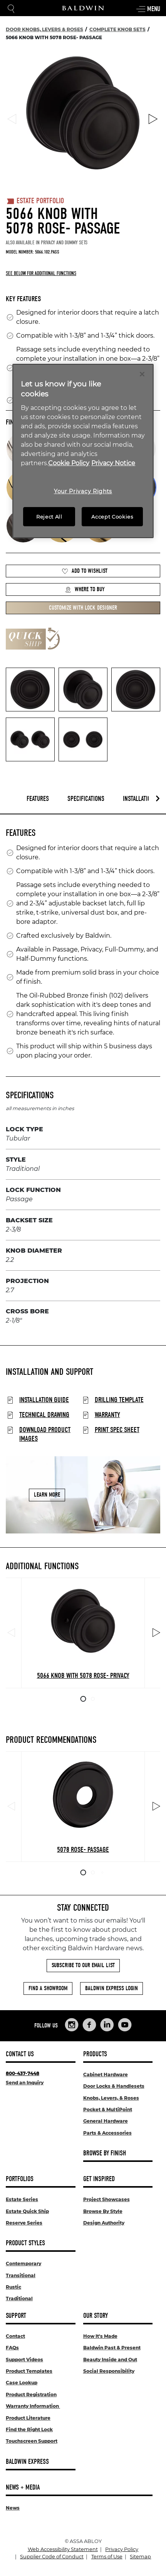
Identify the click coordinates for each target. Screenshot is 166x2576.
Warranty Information (33, 2406)
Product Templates (29, 2371)
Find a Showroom (48, 1988)
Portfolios (20, 2179)
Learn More (47, 1494)
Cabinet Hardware (105, 2074)
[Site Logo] (83, 8)
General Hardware (105, 2121)
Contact (15, 2336)
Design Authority (103, 2223)
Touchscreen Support (31, 2441)
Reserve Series (24, 2223)
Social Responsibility (108, 2371)
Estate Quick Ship (27, 2211)
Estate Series (22, 2199)
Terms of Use (106, 2556)
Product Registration (31, 2394)
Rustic (13, 2287)
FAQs (12, 2348)
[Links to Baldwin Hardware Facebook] (89, 2025)
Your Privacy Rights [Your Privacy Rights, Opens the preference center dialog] (83, 491)
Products (95, 2054)
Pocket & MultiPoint (107, 2109)
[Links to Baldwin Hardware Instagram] (72, 2025)
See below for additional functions (41, 273)
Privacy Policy (121, 2549)
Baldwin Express (27, 2462)
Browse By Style (102, 2211)
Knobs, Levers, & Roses (111, 2098)
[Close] (142, 374)
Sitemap (140, 2556)
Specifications (85, 799)
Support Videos (24, 2359)
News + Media (23, 2487)
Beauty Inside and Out (110, 2359)
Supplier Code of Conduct (52, 2556)
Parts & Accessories (107, 2133)
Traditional (19, 2298)
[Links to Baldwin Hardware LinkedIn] (107, 2025)
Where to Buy (85, 589)
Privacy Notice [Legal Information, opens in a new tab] (113, 463)
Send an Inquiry (25, 2082)
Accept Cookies (112, 517)
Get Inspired (99, 2179)
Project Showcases (106, 2199)
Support (16, 2316)
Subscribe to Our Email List (83, 1965)
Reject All (49, 517)
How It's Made (100, 2336)
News (13, 2508)
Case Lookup (21, 2382)
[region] (82, 451)
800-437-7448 (22, 2073)
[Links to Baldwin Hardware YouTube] (125, 2025)
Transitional (20, 2275)
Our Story (95, 2316)
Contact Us (20, 2054)
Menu (148, 9)
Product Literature (28, 2418)
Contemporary (23, 2263)
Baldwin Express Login (111, 1988)
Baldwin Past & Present (112, 2348)
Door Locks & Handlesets (113, 2086)
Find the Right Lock (29, 2429)
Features (38, 799)
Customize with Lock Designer (83, 607)
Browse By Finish (104, 2153)
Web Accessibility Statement (63, 2549)
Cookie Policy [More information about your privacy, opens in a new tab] (68, 463)
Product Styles (25, 2243)
